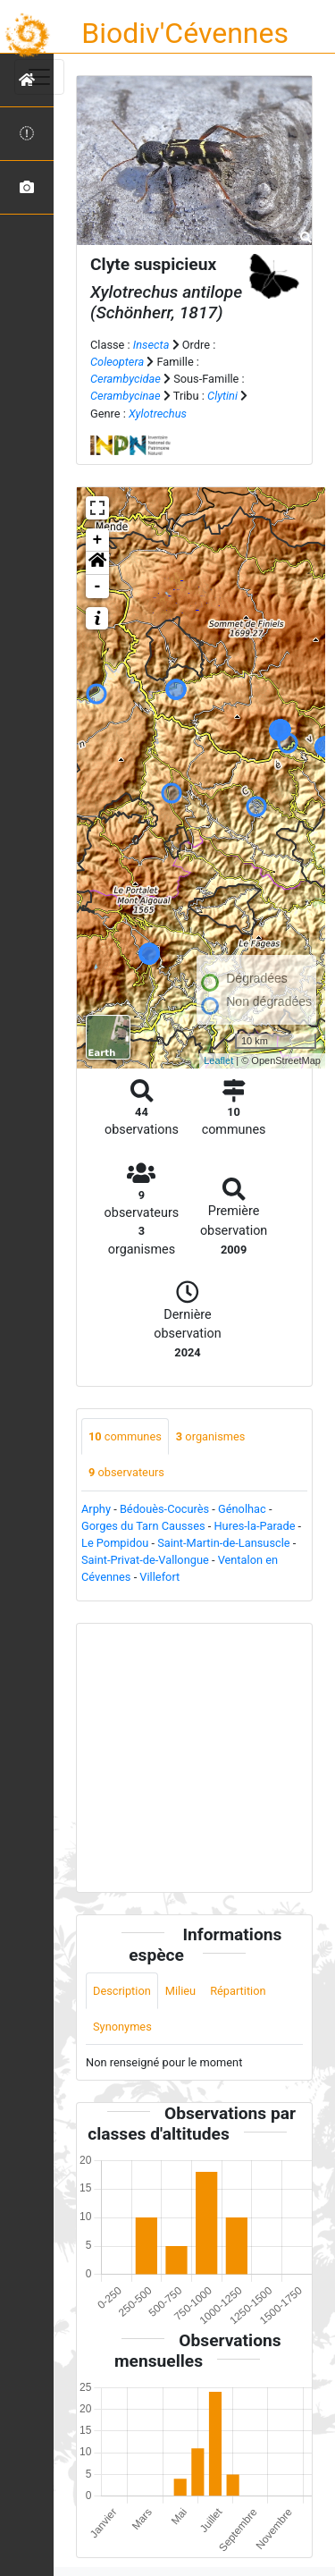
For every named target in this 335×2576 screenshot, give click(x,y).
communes (125, 1436)
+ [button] (98, 540)
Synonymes (122, 2026)
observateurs (126, 1472)
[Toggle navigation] (39, 77)
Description (122, 1990)
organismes (211, 1436)
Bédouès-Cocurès (164, 1509)
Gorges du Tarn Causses (143, 1526)
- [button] (98, 586)
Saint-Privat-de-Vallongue (145, 1560)
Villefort (159, 1577)
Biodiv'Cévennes (185, 33)
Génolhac (242, 1509)
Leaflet (218, 1060)
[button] (97, 563)
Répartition (237, 1990)
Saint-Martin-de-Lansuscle (223, 1543)
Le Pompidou (114, 1543)
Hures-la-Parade (254, 1526)
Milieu (180, 1990)
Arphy (96, 1509)
